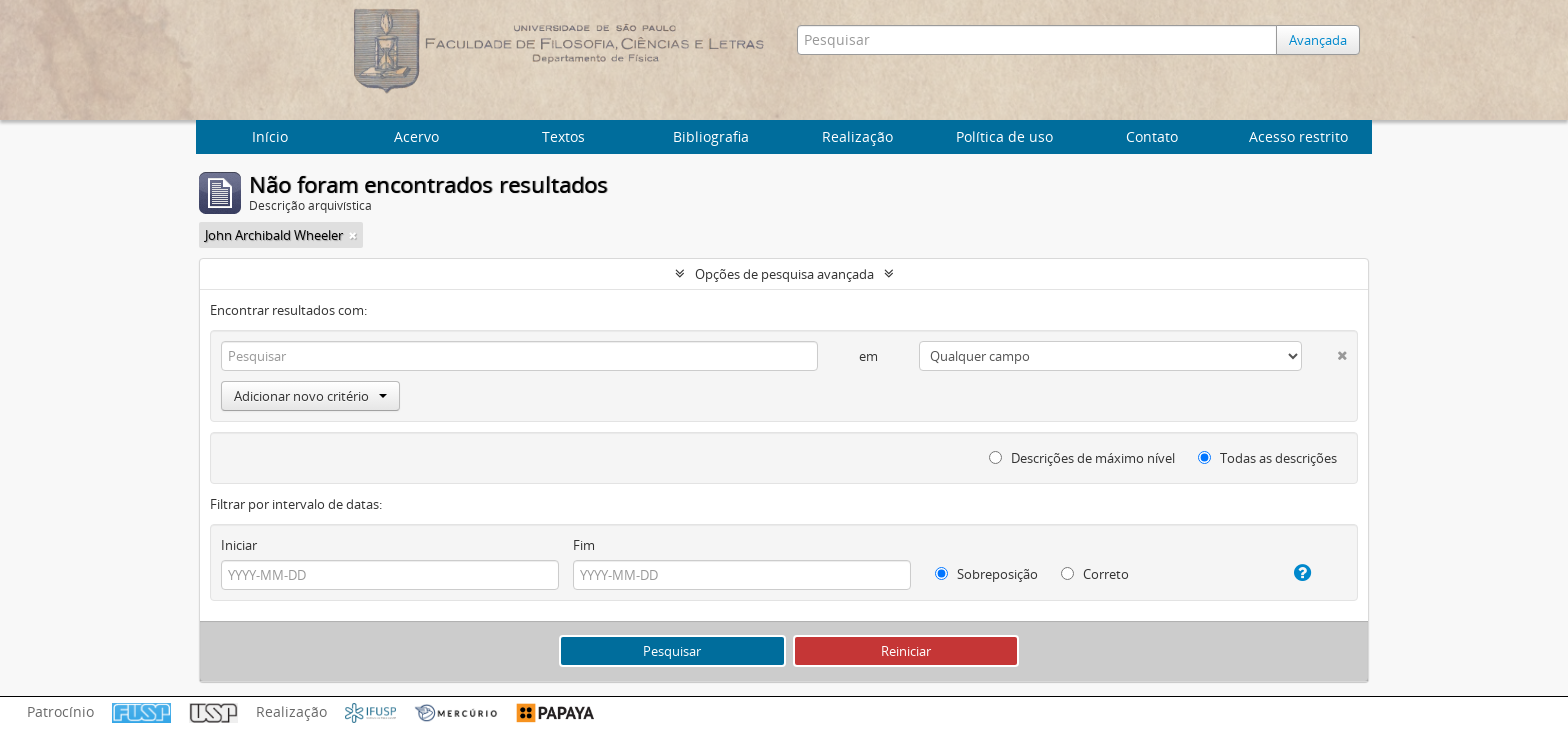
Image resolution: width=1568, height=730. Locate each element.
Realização (857, 136)
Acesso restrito (1298, 136)
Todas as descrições (1267, 458)
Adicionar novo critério (310, 396)
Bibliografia (711, 136)
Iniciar (239, 545)
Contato (1152, 136)
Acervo (416, 136)
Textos (563, 136)
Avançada (1318, 40)
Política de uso (1004, 136)
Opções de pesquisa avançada (784, 274)
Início (270, 136)
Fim (584, 545)
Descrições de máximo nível (1082, 458)
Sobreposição (986, 574)
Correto (1095, 574)
